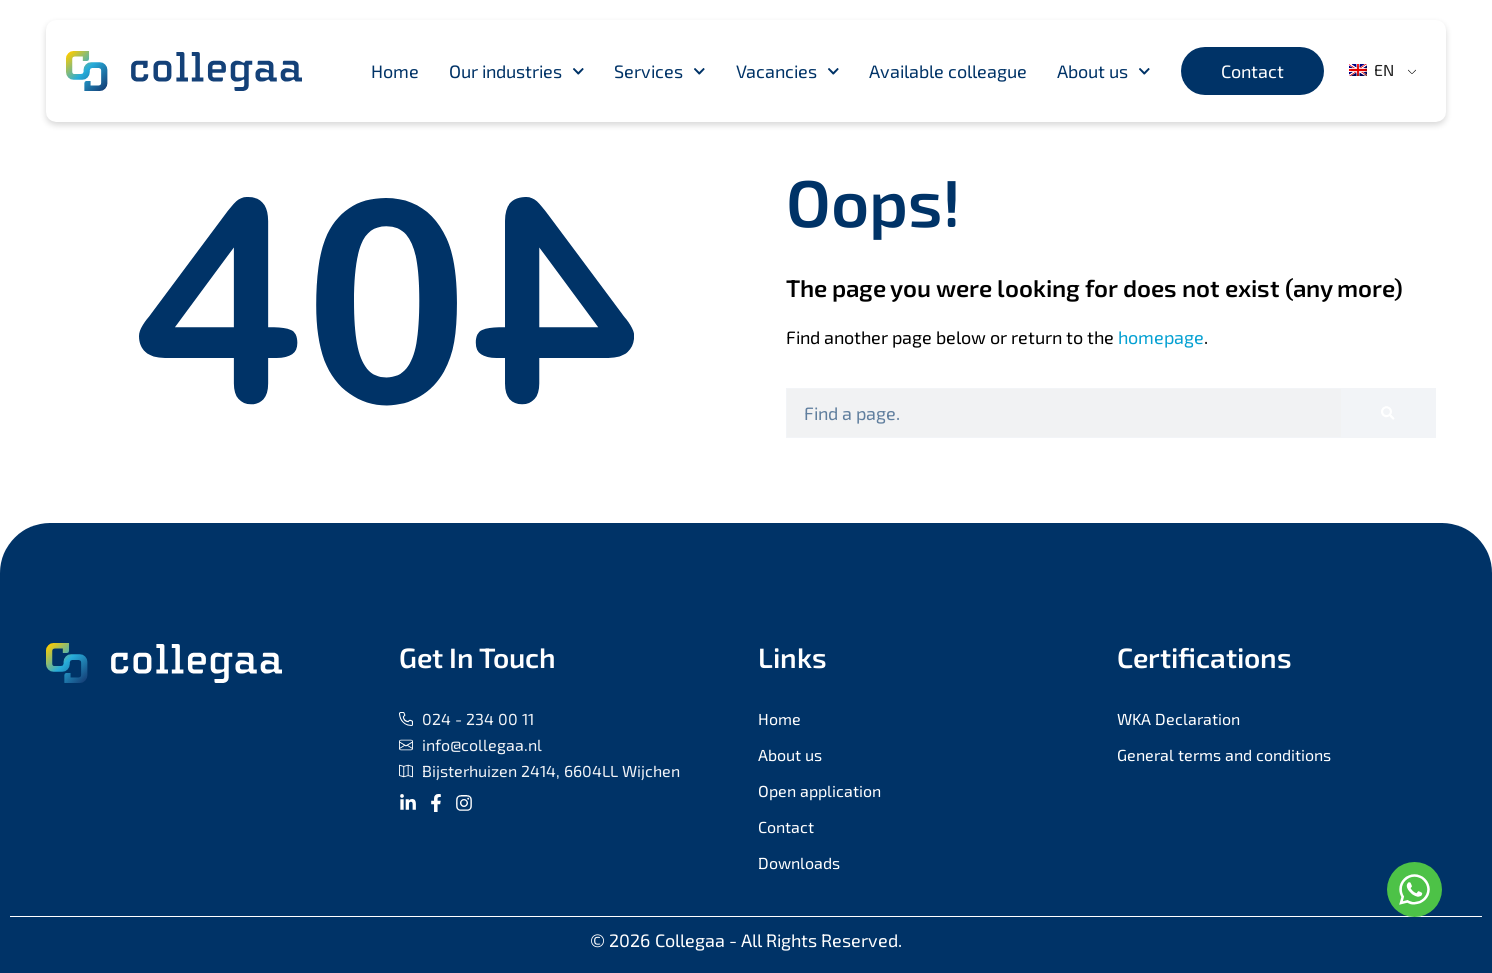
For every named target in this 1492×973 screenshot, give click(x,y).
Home (395, 71)
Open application (819, 790)
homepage (1161, 337)
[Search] (1388, 413)
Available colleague (948, 71)
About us (1104, 71)
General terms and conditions (1224, 754)
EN (1371, 69)
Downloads (799, 862)
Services (660, 71)
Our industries (517, 71)
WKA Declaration (1178, 718)
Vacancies (788, 71)
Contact (786, 826)
